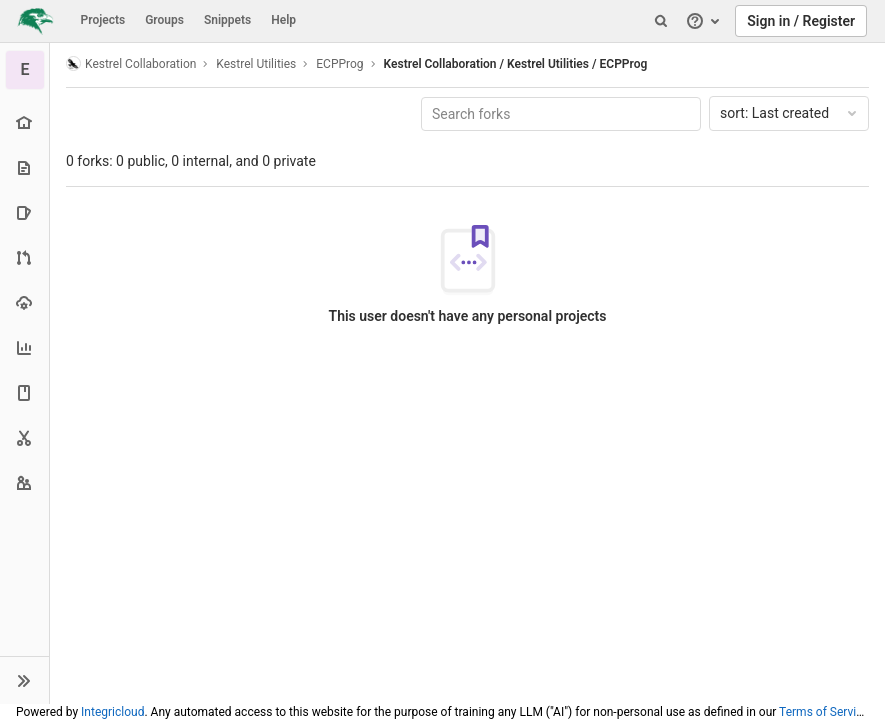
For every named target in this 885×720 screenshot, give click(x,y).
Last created (790, 113)
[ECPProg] (25, 70)
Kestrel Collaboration (131, 63)
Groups (164, 20)
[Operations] (24, 302)
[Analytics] (24, 347)
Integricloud (112, 712)
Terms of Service (824, 712)
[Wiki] (24, 392)
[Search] (661, 21)
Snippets (227, 20)
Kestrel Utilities (256, 64)
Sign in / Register (801, 21)
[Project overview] (24, 122)
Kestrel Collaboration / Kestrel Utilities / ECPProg (516, 64)
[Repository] (24, 167)
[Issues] (24, 212)
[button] (24, 680)
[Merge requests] (24, 257)
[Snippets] (24, 437)
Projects (103, 20)
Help (283, 20)
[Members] (24, 482)
